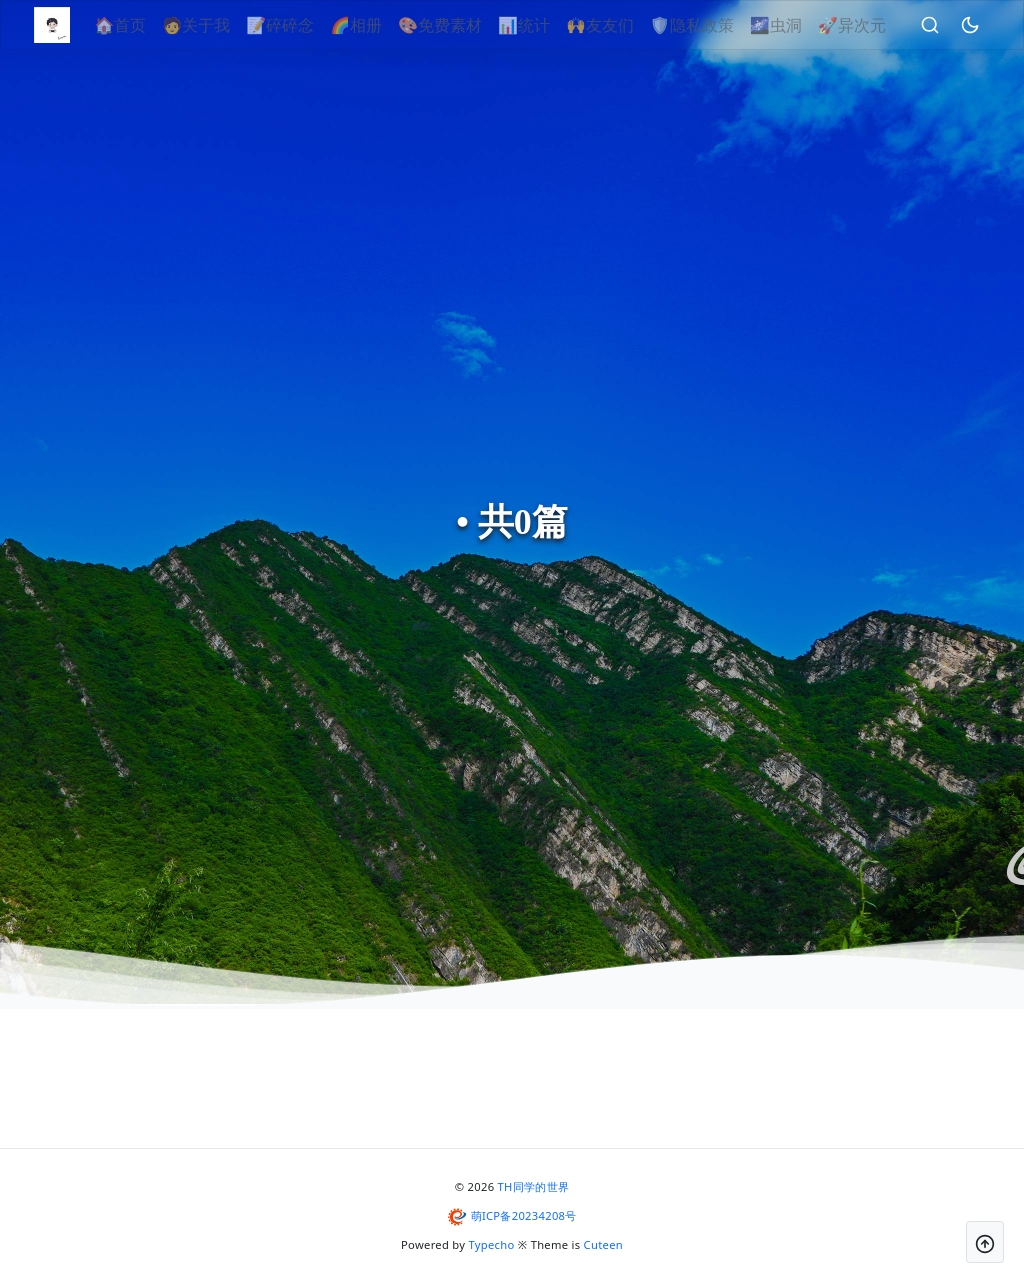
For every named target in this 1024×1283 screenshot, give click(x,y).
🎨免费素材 (467, 25)
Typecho (492, 1244)
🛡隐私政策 (718, 25)
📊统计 (551, 25)
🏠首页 (147, 25)
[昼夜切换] (996, 25)
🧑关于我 (223, 25)
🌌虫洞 (802, 25)
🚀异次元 (878, 25)
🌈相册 (383, 25)
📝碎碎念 (307, 25)
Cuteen (603, 1244)
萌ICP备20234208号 (524, 1215)
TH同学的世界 (534, 1186)
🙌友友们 (627, 25)
